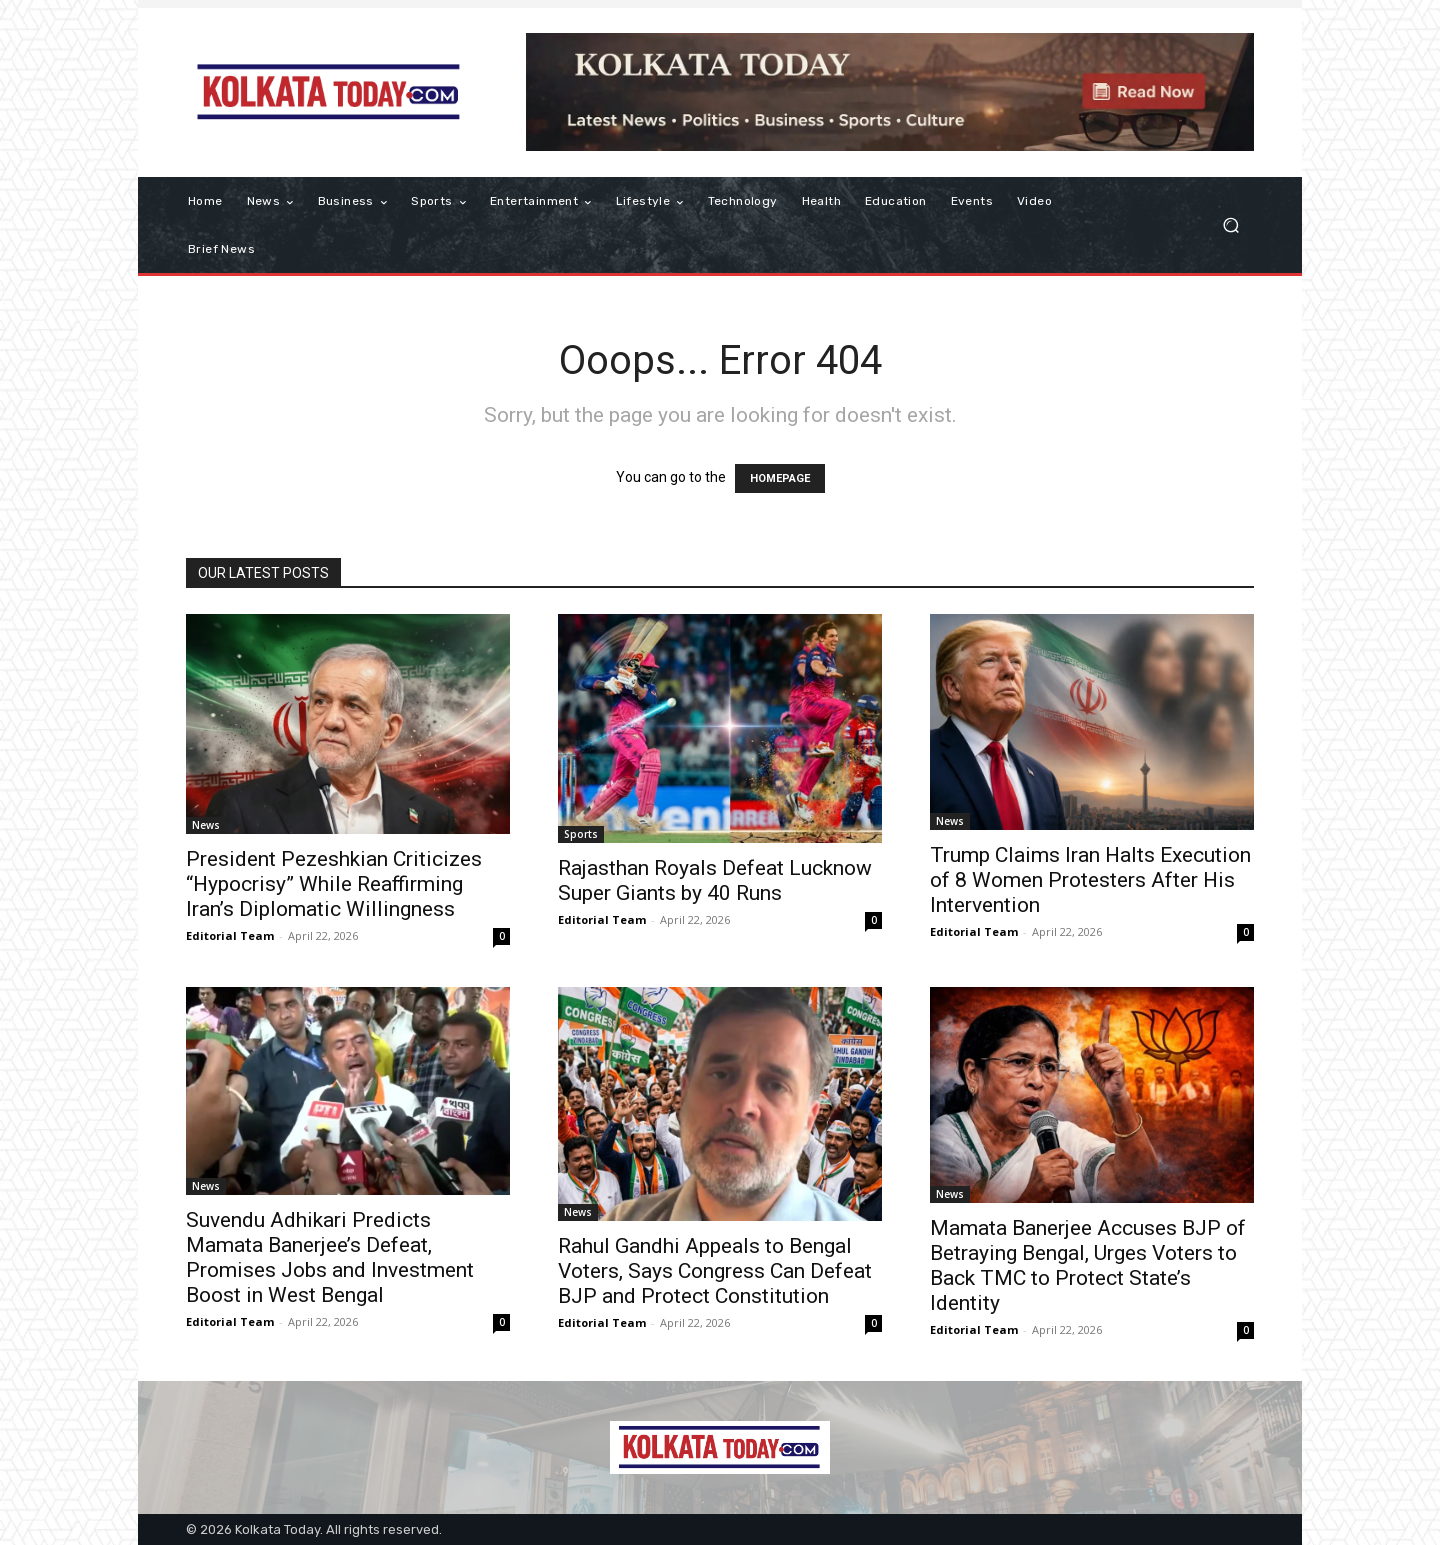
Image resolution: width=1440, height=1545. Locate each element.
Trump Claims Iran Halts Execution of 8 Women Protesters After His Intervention (1090, 880)
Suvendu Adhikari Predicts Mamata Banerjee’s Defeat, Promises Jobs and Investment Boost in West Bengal (330, 1257)
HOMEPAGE (780, 478)
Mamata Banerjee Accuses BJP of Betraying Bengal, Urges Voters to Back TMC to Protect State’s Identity (1088, 1265)
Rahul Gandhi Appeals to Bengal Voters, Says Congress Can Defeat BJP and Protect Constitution (715, 1271)
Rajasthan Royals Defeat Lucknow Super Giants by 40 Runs (715, 880)
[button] (1230, 225)
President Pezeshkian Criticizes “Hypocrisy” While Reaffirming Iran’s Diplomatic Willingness (334, 884)
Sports (581, 834)
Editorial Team (230, 935)
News (206, 825)
